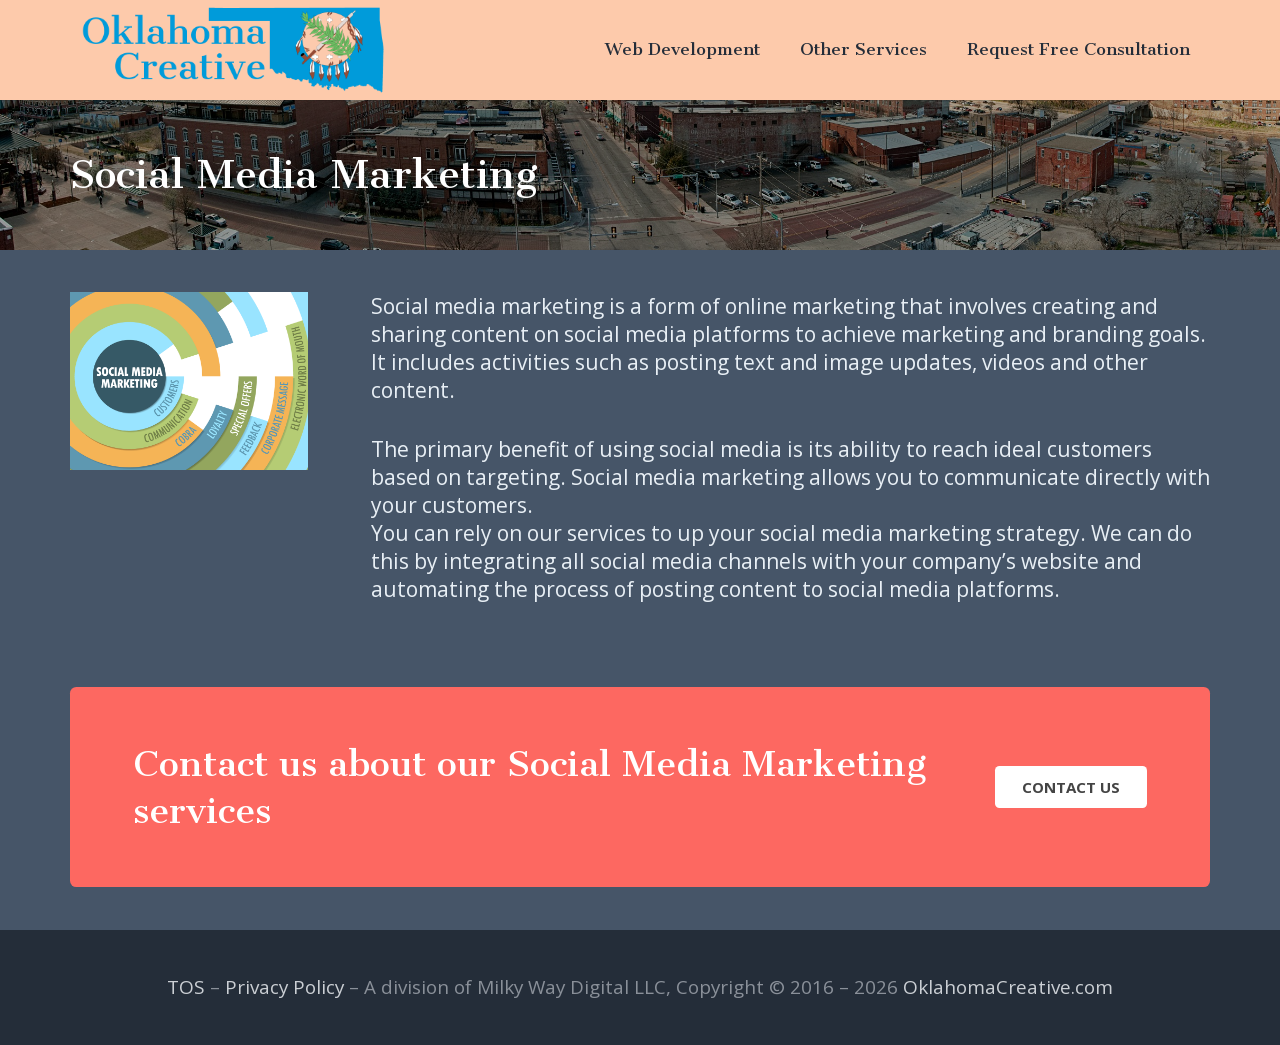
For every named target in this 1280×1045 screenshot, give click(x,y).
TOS (186, 987)
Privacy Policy (284, 987)
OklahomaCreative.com (1008, 987)
